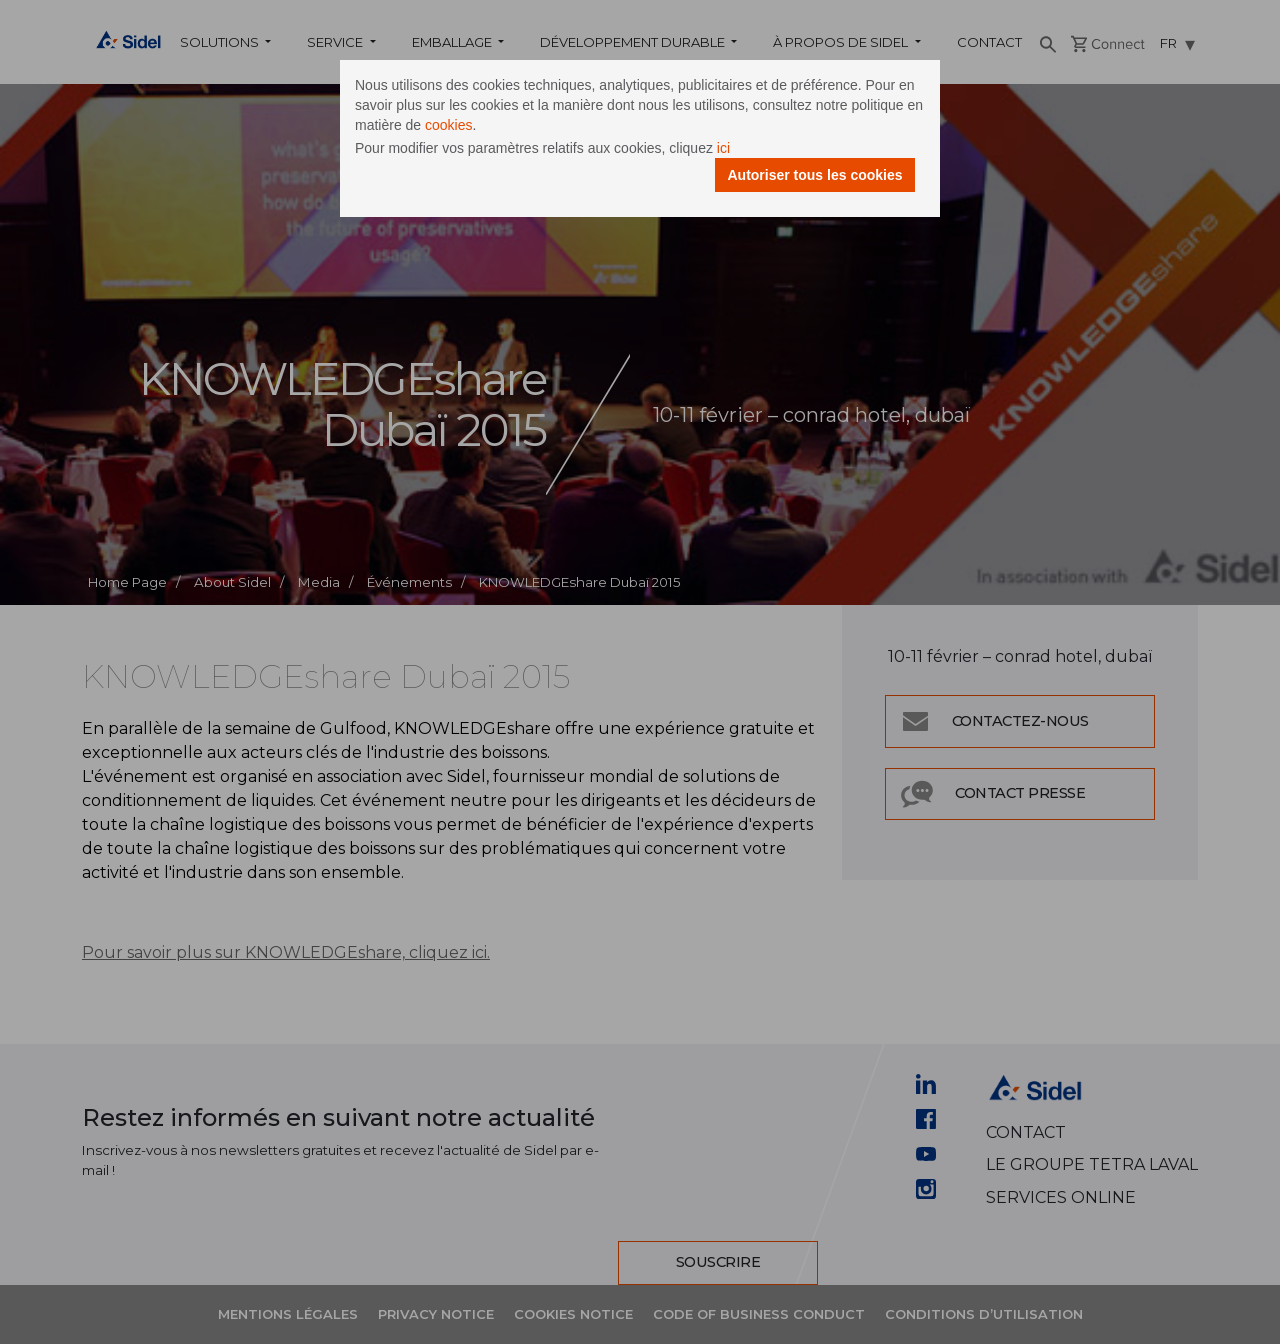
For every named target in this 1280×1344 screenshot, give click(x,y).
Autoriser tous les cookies (814, 175)
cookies (448, 125)
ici (723, 148)
